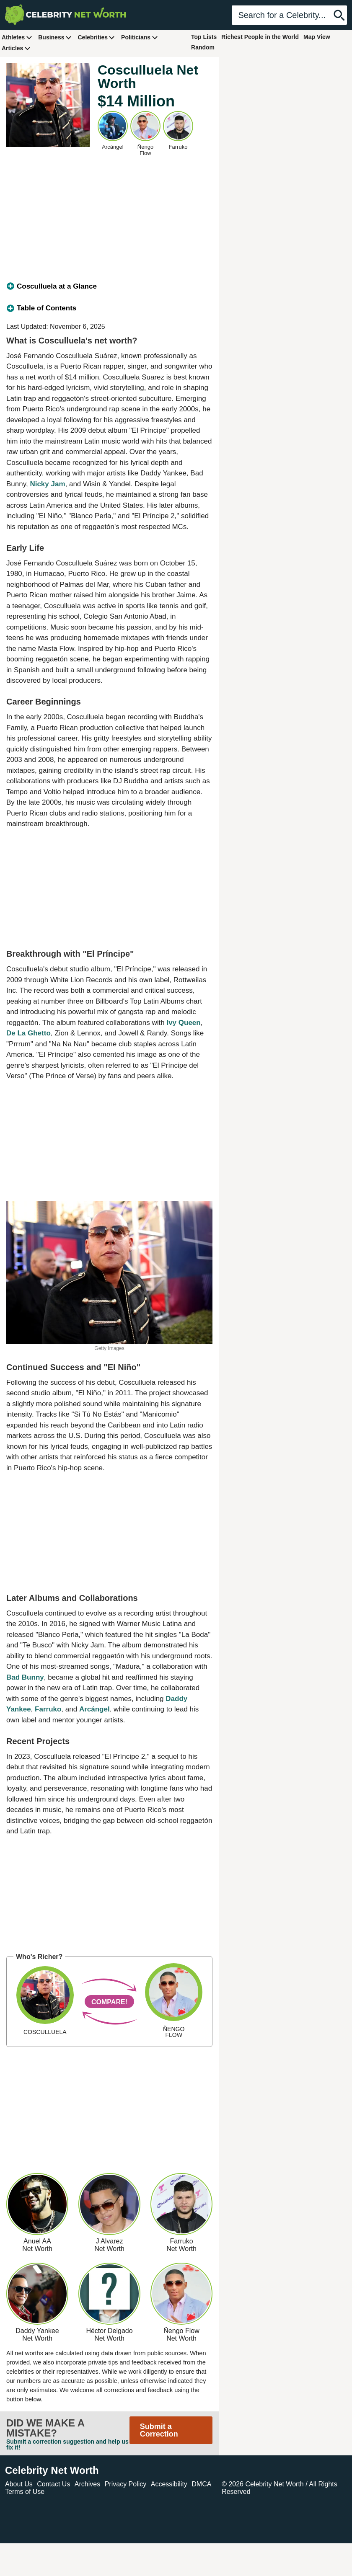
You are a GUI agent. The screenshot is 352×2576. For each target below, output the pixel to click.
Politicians (139, 37)
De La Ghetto (28, 1033)
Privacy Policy (126, 2484)
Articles (16, 48)
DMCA (201, 2484)
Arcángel (94, 1709)
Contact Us (53, 2484)
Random (203, 47)
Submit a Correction (159, 2430)
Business (55, 37)
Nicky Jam (47, 484)
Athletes (17, 37)
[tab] (109, 286)
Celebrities (96, 37)
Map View (316, 37)
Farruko (48, 1709)
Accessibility (169, 2484)
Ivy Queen (183, 1023)
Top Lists (204, 37)
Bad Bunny (25, 1677)
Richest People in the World (260, 37)
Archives (87, 2484)
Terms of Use (24, 2491)
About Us (19, 2484)
